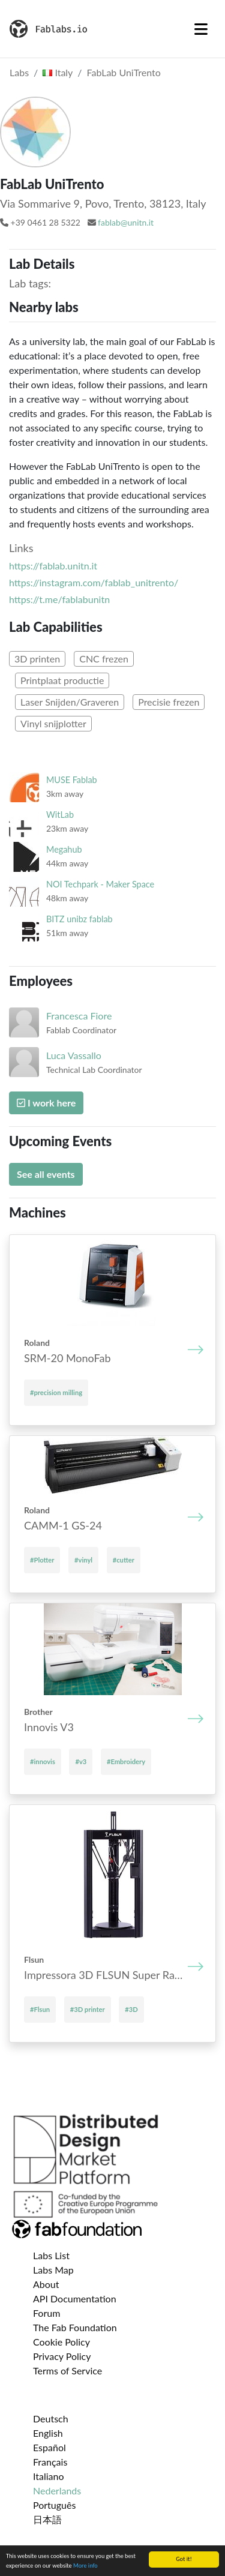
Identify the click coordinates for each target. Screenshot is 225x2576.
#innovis (42, 1761)
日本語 (47, 2519)
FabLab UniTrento (124, 72)
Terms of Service (67, 2370)
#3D (131, 2009)
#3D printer (87, 2009)
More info (85, 2566)
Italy (58, 72)
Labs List (51, 2255)
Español (49, 2447)
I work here (46, 1102)
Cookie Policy (61, 2341)
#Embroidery (126, 1761)
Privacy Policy (62, 2356)
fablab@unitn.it (126, 222)
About (46, 2284)
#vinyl (83, 1560)
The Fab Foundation (75, 2327)
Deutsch (50, 2418)
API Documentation (74, 2298)
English (48, 2433)
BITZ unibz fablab (79, 919)
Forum (46, 2313)
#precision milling (56, 1392)
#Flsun (40, 2009)
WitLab (60, 814)
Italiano (48, 2476)
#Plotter (42, 1560)
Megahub (64, 849)
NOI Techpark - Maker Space (100, 884)
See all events (46, 1174)
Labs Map (53, 2269)
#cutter (123, 1560)
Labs (19, 72)
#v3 (80, 1761)
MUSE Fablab (71, 780)
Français (50, 2461)
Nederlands (57, 2490)
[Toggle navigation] (201, 29)
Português (54, 2505)
